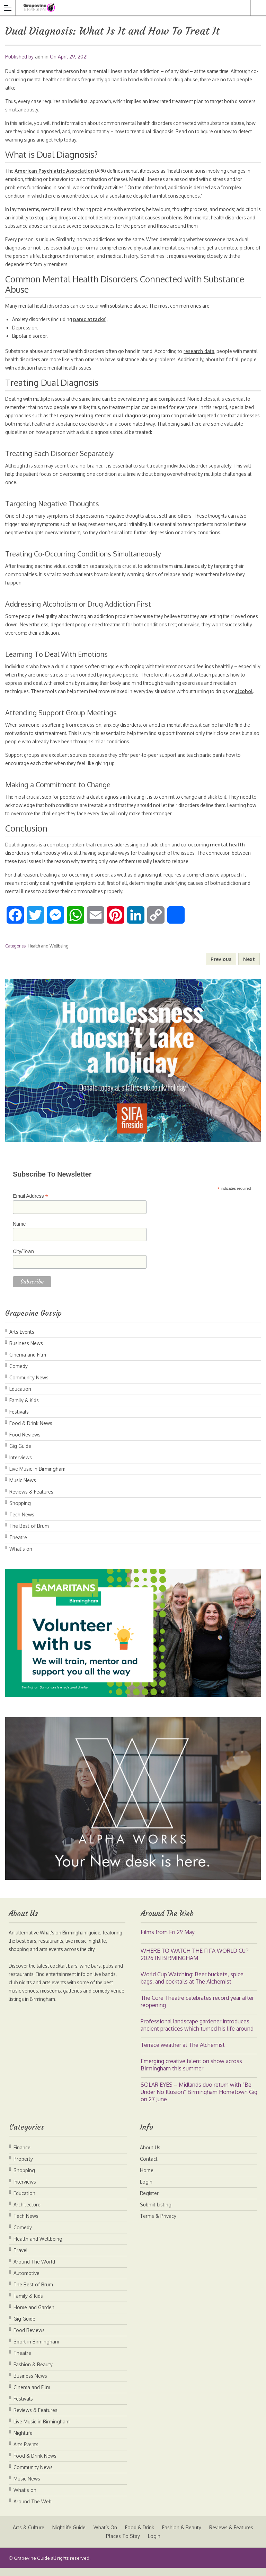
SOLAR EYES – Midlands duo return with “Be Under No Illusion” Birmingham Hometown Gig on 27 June (199, 2100)
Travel (21, 2258)
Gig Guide (20, 1454)
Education (20, 1397)
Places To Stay (149, 2544)
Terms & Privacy (158, 2224)
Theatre (18, 1546)
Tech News (21, 1523)
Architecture (27, 2213)
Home (146, 2179)
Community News (28, 1386)
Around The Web (33, 2510)
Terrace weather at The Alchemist (183, 2053)
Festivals (19, 1420)
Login (146, 2190)
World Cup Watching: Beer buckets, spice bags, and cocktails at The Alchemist (192, 1986)
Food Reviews (25, 1443)
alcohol (35, 699)
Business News (26, 1351)
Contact (149, 2167)
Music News (22, 1488)
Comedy (18, 1374)
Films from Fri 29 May (168, 1940)
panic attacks (91, 319)
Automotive (26, 2281)
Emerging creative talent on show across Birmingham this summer (191, 2073)
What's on (20, 1557)
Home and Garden (34, 2316)
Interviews (20, 1466)
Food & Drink (165, 2536)
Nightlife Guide (94, 2536)
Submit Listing (155, 2213)
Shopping (20, 1511)
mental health (235, 853)
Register (149, 2201)
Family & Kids (24, 1409)
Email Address (30, 1204)
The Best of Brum (29, 1534)
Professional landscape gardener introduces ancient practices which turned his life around (197, 2033)
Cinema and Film (27, 1363)
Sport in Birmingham (36, 2350)
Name (19, 1232)
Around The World (34, 2270)
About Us (150, 2156)
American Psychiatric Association (55, 171)
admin (41, 57)
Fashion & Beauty (33, 2373)
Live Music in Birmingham (37, 1477)
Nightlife (23, 2441)
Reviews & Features (31, 1500)
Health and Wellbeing (48, 954)
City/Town (23, 1259)
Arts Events (21, 1340)
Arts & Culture (54, 2536)
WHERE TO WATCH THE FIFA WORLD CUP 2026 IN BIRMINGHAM (195, 1963)
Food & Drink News (30, 1431)
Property (23, 2167)
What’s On (131, 2536)
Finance (22, 2156)
